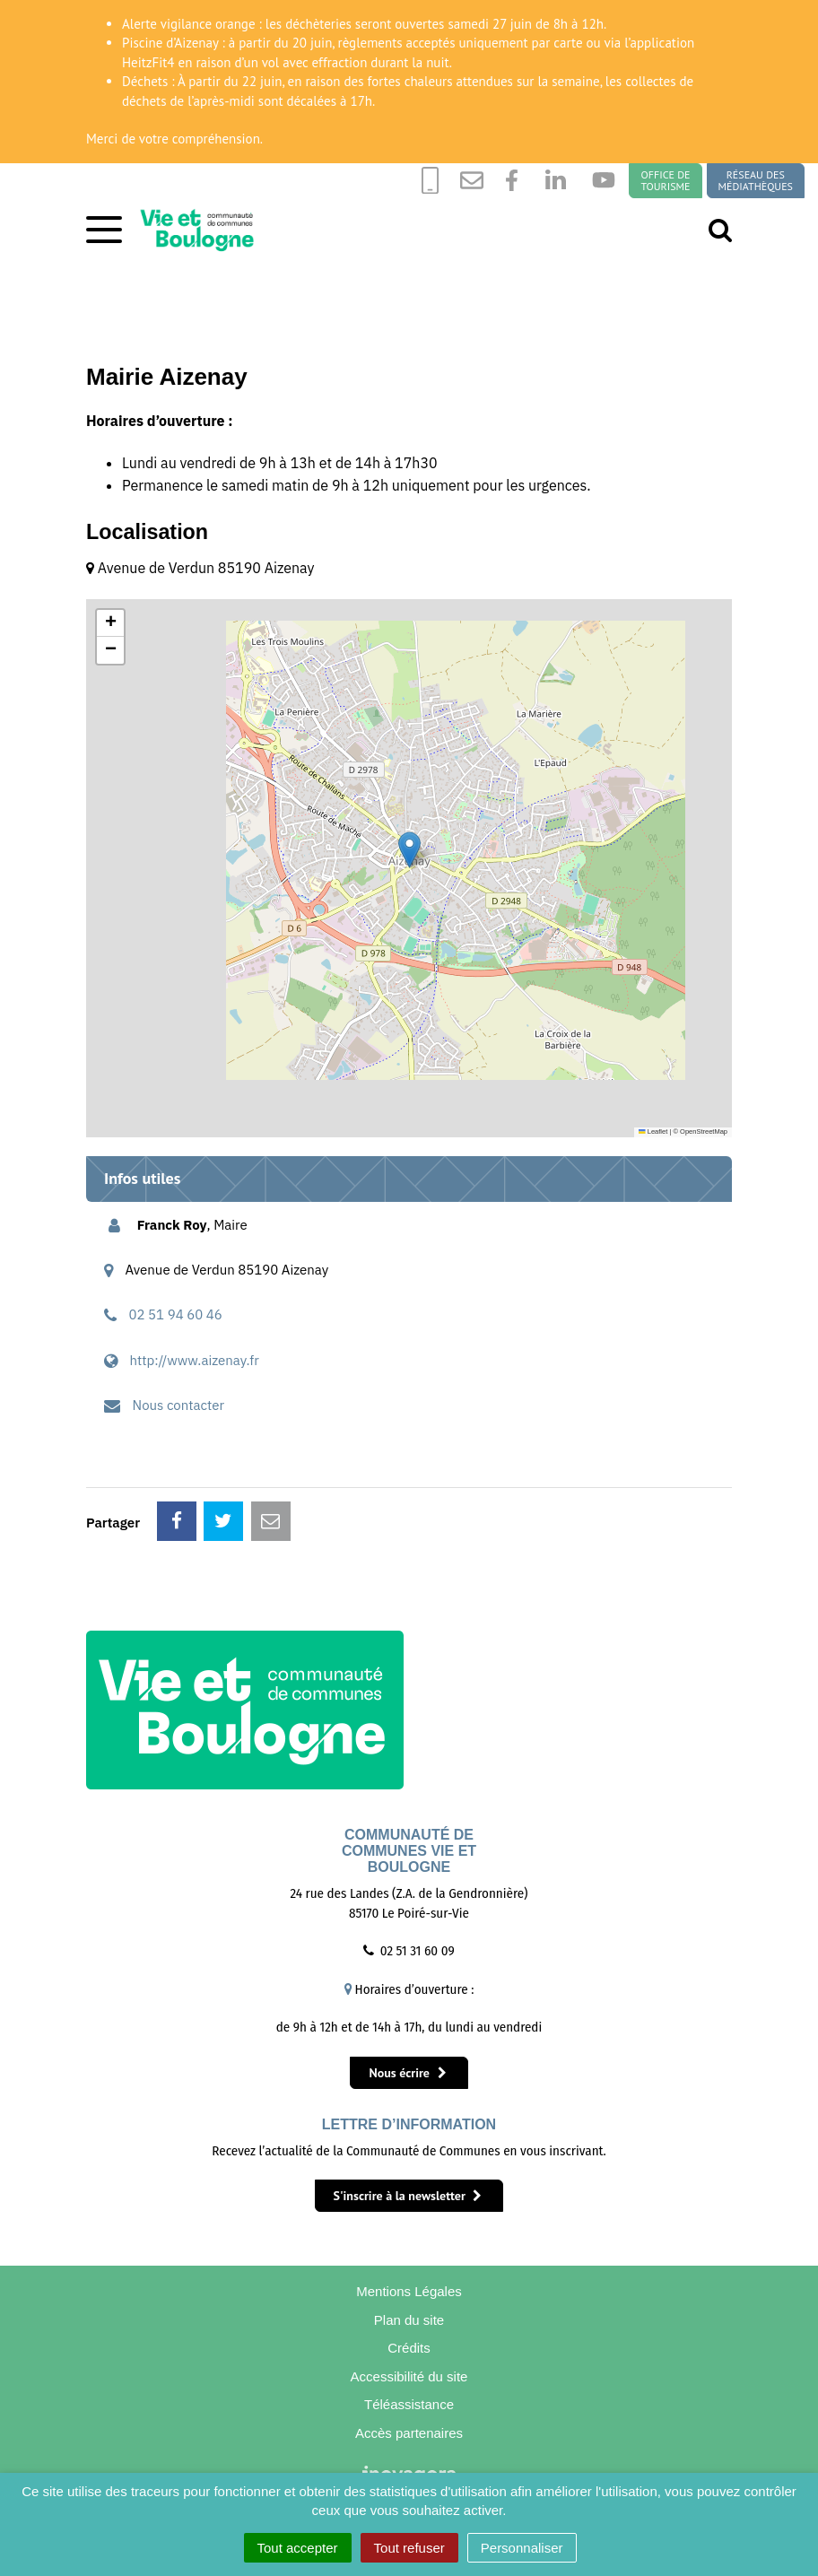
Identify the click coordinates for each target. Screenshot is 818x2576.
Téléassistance (409, 2408)
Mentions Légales (409, 2292)
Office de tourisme (665, 181)
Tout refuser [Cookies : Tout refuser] (409, 2547)
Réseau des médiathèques (755, 181)
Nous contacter (179, 1405)
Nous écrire (407, 2073)
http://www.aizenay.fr (194, 1360)
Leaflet (653, 1131)
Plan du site (409, 2321)
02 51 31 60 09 (417, 1951)
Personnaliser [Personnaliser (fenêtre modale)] (522, 2547)
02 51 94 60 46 (175, 1314)
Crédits (409, 2350)
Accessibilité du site (409, 2380)
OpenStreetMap (703, 1131)
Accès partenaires (409, 2438)
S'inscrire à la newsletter (408, 2196)
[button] (409, 849)
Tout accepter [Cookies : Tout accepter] (297, 2547)
